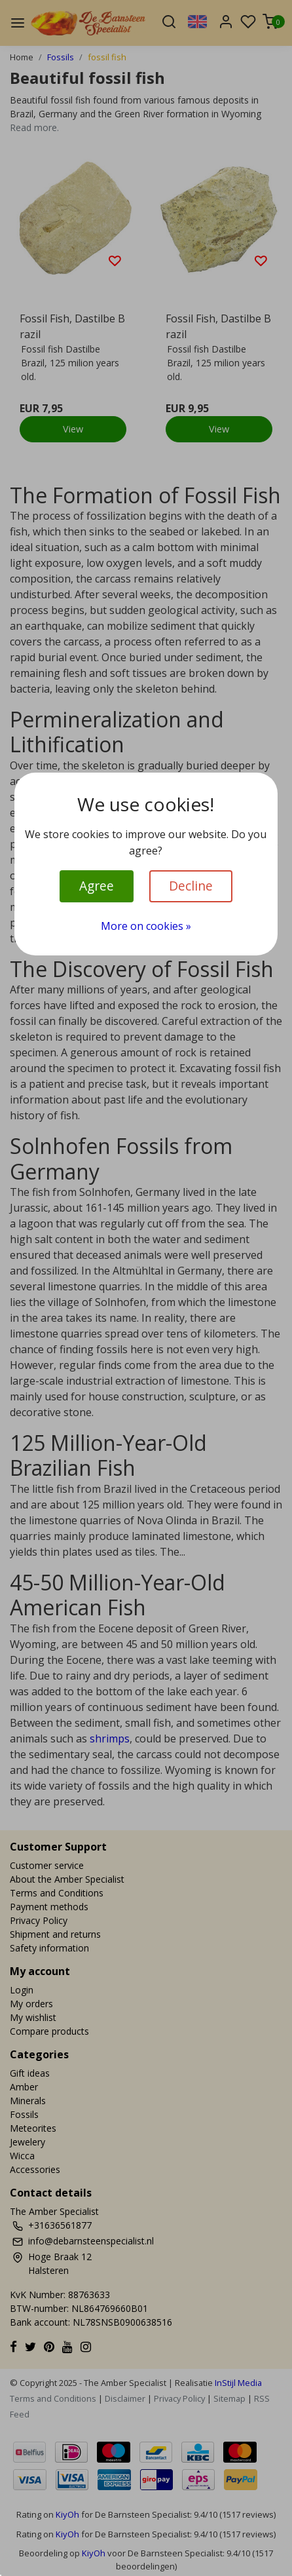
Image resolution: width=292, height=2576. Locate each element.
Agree (96, 885)
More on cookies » (146, 926)
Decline (191, 885)
